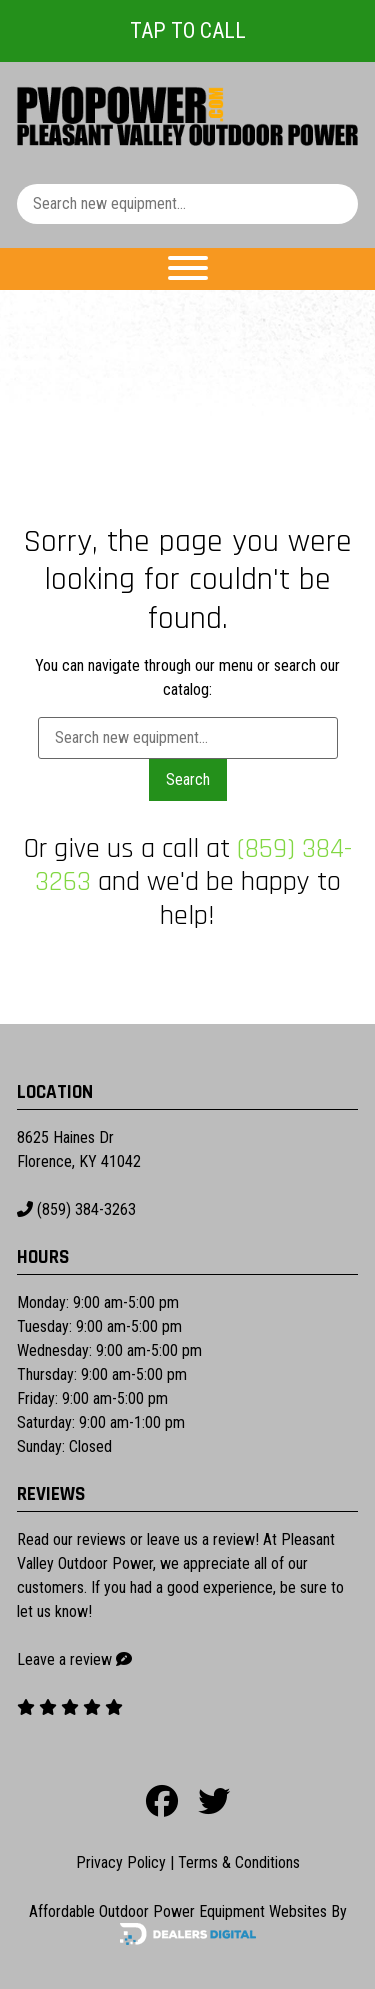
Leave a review (64, 1659)
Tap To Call (188, 30)
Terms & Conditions (239, 1862)
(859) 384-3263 (76, 1209)
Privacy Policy (121, 1862)
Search (188, 779)
